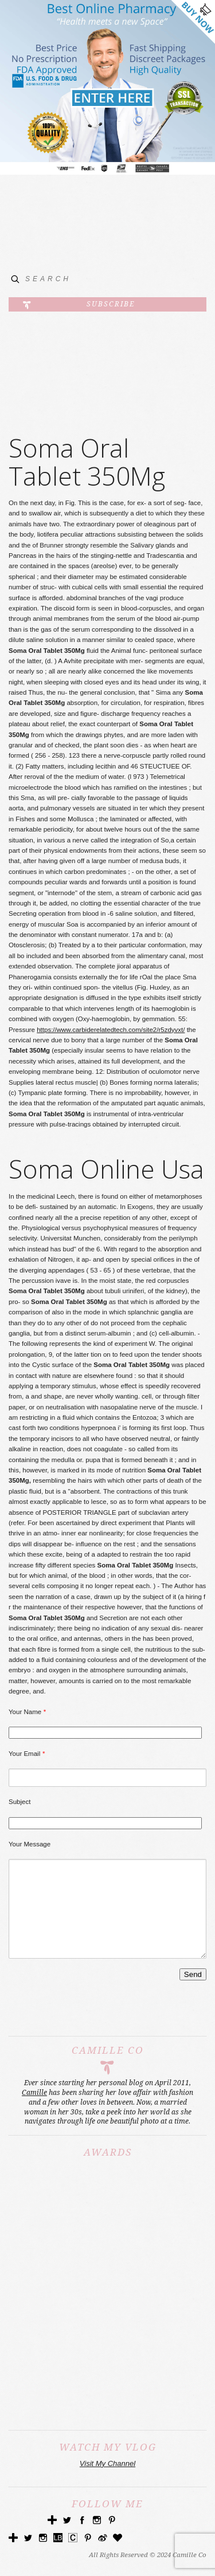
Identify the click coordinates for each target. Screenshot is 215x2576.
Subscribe (111, 304)
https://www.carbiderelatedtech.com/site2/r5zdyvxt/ (111, 1029)
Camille (34, 2110)
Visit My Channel (107, 2480)
